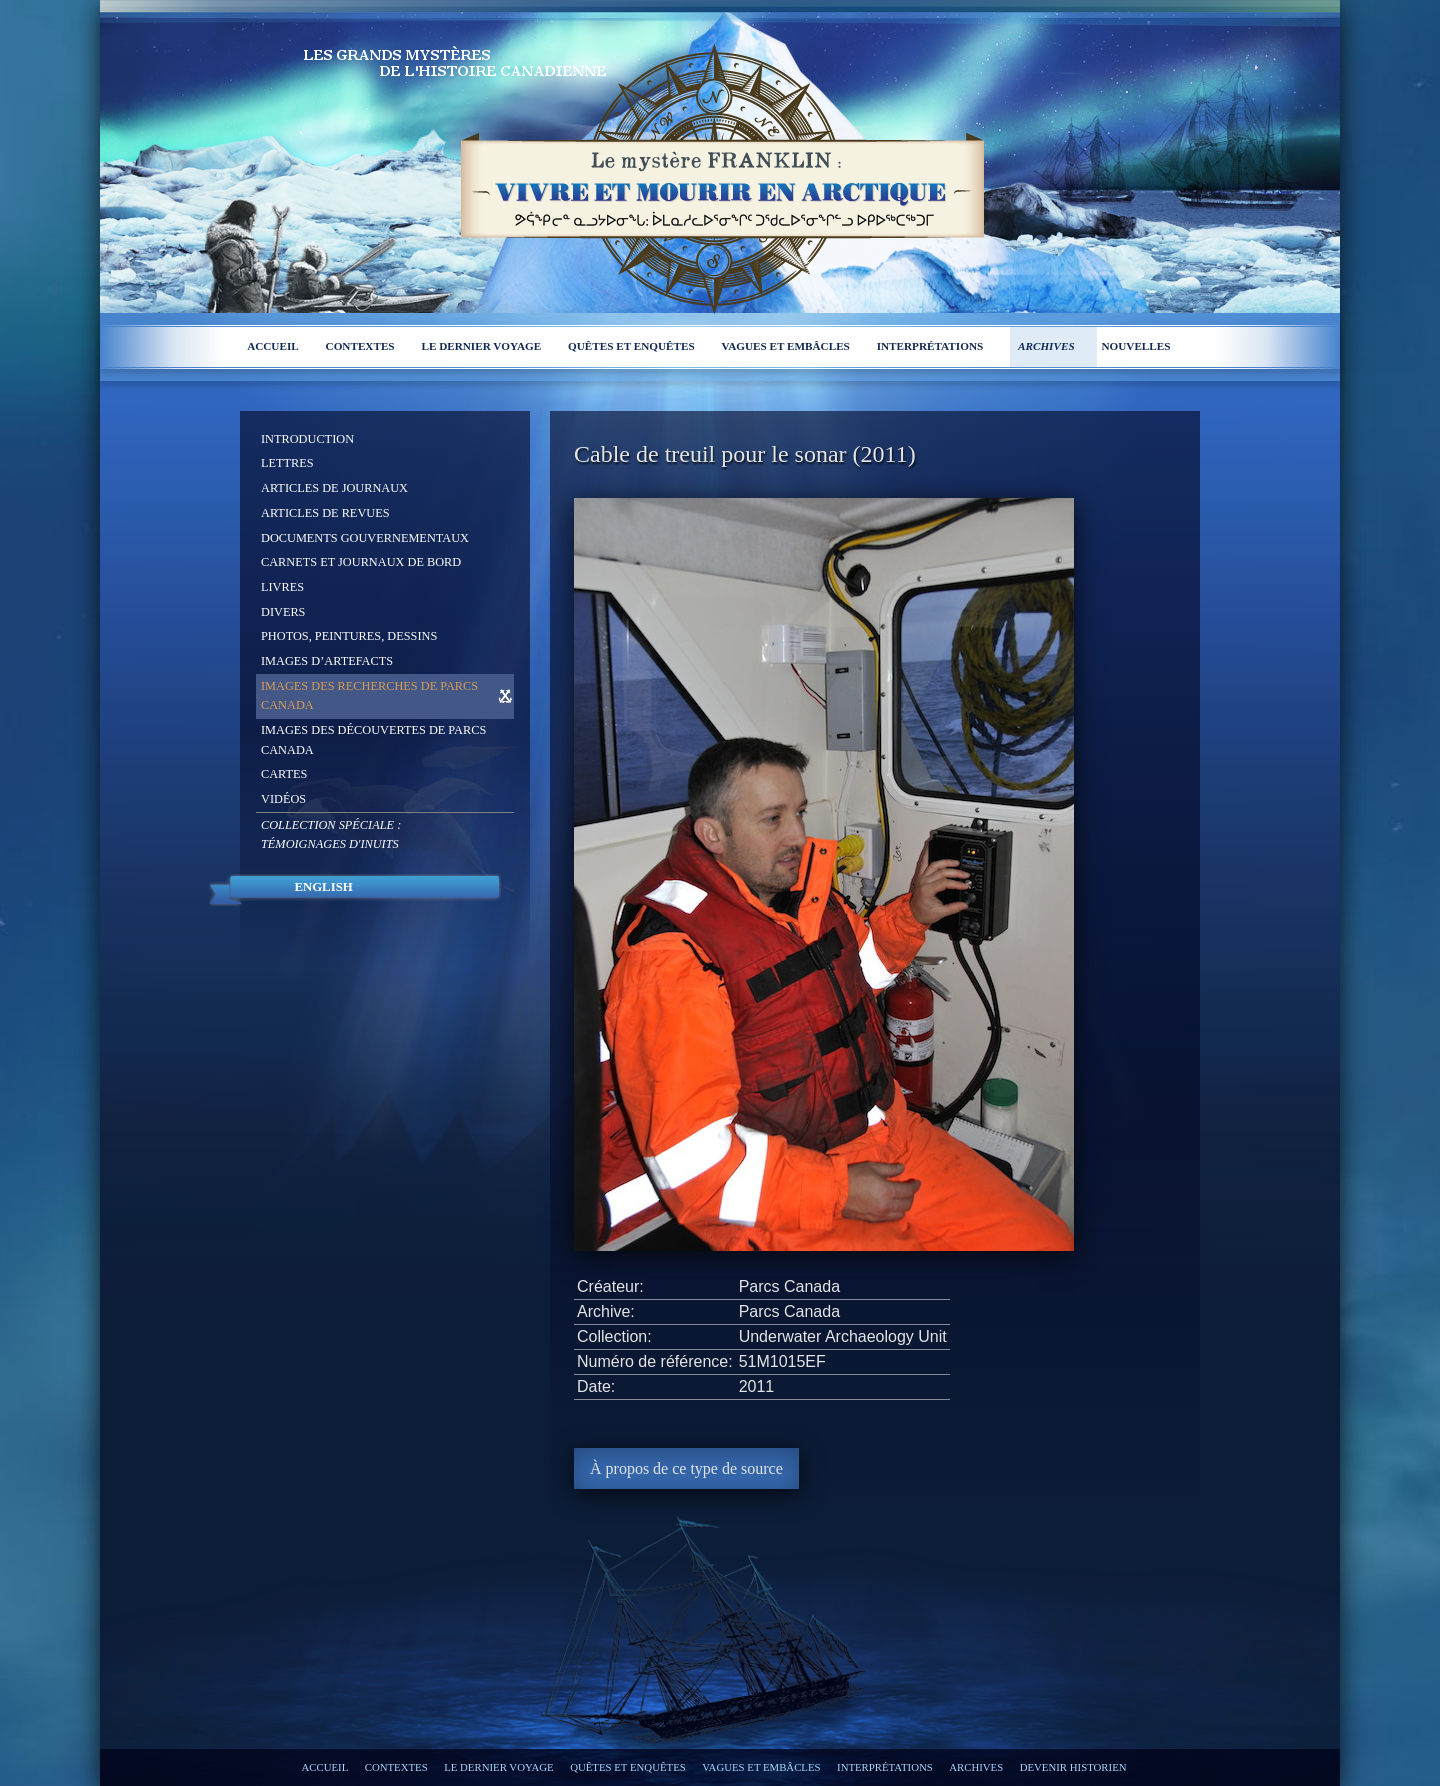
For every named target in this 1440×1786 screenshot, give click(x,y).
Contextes (360, 346)
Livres (282, 587)
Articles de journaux (334, 488)
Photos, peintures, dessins (349, 636)
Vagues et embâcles (786, 346)
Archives (1046, 346)
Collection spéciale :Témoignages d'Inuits (331, 835)
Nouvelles (1135, 346)
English (323, 887)
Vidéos (283, 799)
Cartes (284, 774)
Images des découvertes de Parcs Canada (373, 740)
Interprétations (930, 346)
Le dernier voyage (481, 346)
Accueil (273, 346)
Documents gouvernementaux (365, 538)
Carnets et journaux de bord (361, 562)
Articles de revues (325, 513)
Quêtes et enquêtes (631, 346)
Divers (283, 612)
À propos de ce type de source (686, 1468)
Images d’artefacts (327, 661)
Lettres (287, 463)
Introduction (307, 439)
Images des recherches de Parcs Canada (369, 696)
